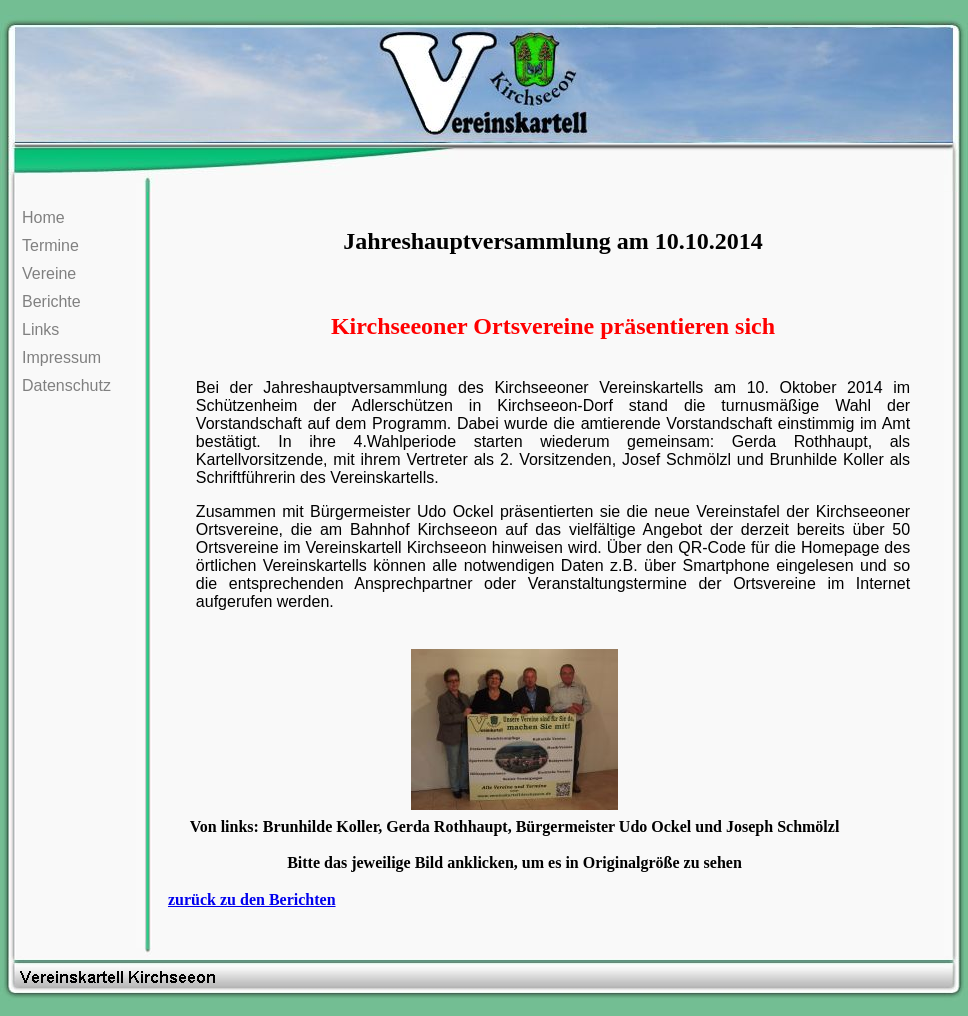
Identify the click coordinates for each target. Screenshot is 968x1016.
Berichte (51, 301)
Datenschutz (66, 385)
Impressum (61, 357)
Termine (50, 245)
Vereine (49, 273)
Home (43, 217)
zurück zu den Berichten (252, 899)
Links (40, 329)
